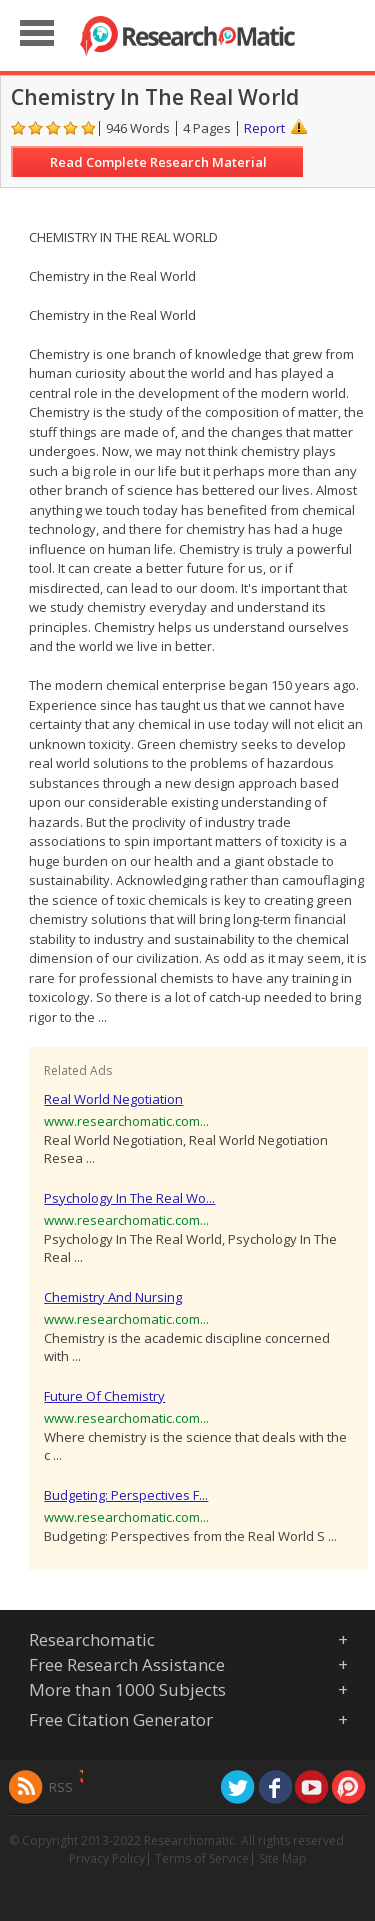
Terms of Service (202, 1858)
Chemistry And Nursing (113, 1297)
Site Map (283, 1858)
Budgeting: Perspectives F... (126, 1495)
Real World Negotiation (113, 1099)
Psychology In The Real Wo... (129, 1198)
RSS (61, 1787)
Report (264, 128)
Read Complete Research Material (158, 162)
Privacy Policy (107, 1858)
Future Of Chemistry (104, 1396)
